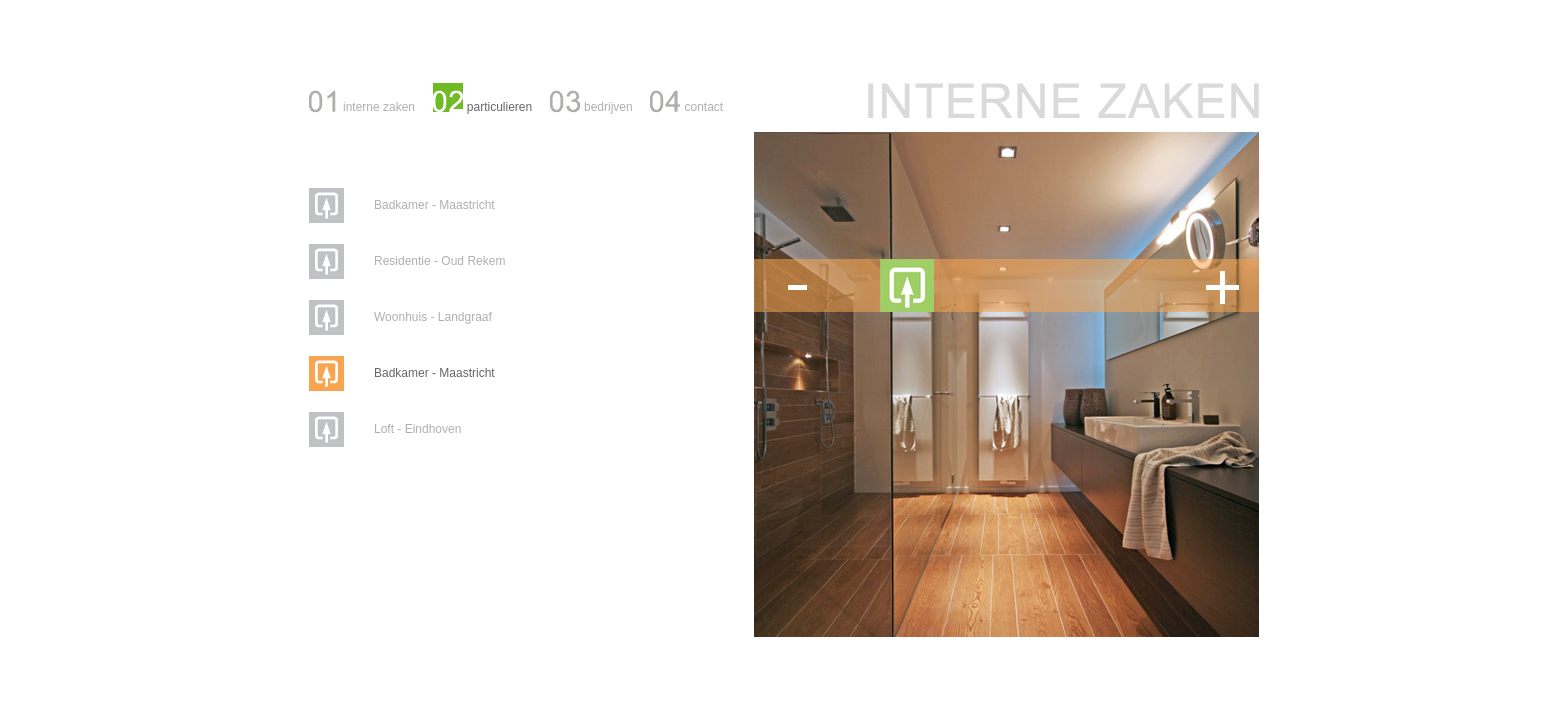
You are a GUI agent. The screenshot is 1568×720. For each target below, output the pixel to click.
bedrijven (608, 107)
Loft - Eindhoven (417, 429)
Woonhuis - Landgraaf (433, 317)
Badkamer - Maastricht (434, 205)
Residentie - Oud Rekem (439, 261)
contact (703, 107)
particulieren (499, 107)
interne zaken (379, 107)
